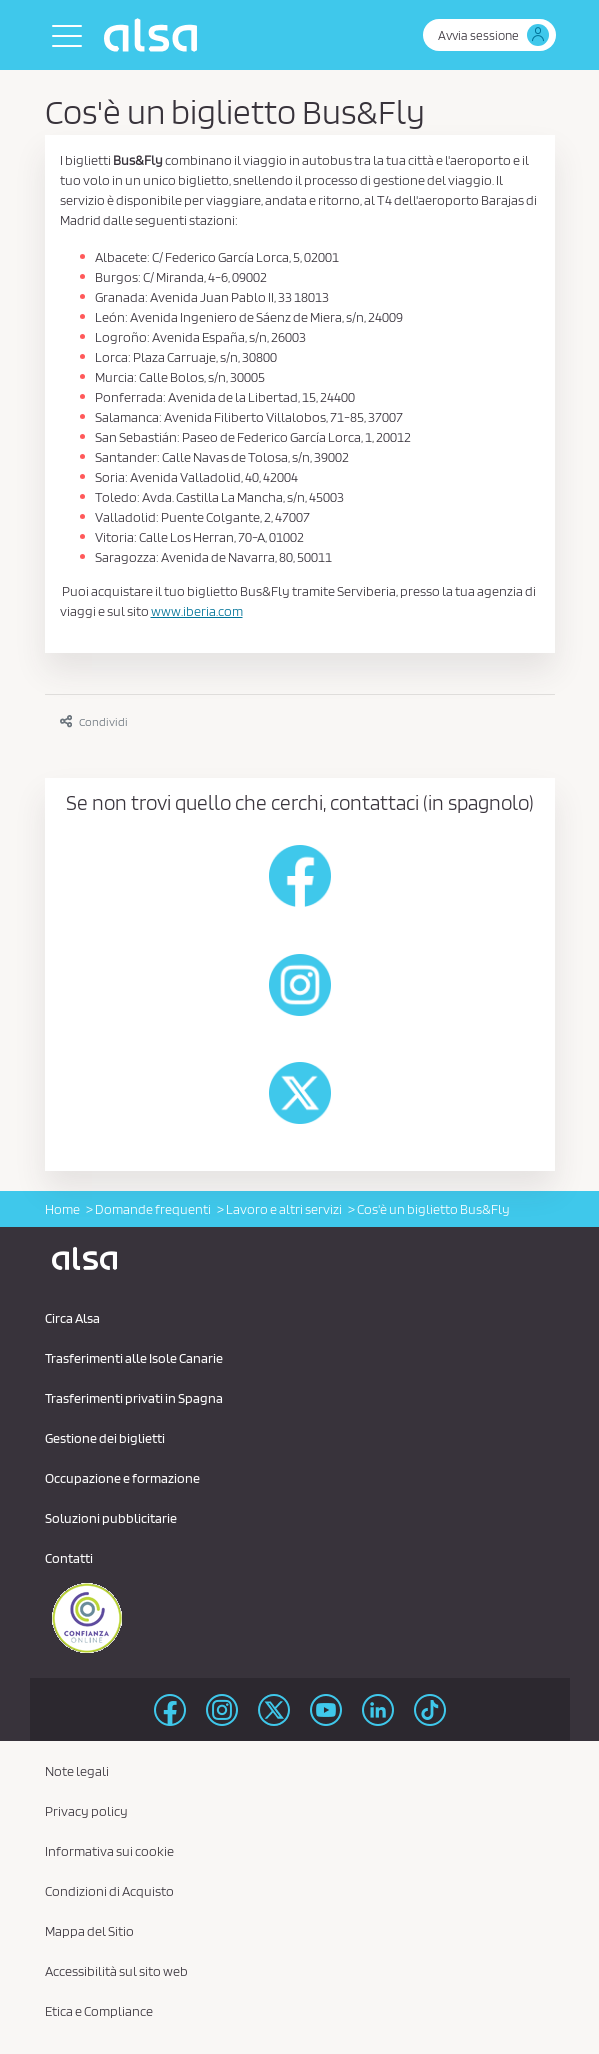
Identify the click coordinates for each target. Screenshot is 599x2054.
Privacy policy (86, 1811)
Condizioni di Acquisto (109, 1891)
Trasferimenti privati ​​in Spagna (134, 1398)
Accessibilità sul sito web (116, 1971)
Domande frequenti (153, 1209)
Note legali (77, 1771)
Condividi (94, 721)
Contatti (69, 1558)
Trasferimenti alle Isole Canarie (134, 1358)
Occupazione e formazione (122, 1478)
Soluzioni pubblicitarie (111, 1518)
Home (62, 1209)
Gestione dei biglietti (105, 1438)
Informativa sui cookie (109, 1851)
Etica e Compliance (99, 2011)
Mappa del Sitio (89, 1931)
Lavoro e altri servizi (284, 1209)
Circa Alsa (72, 1318)
